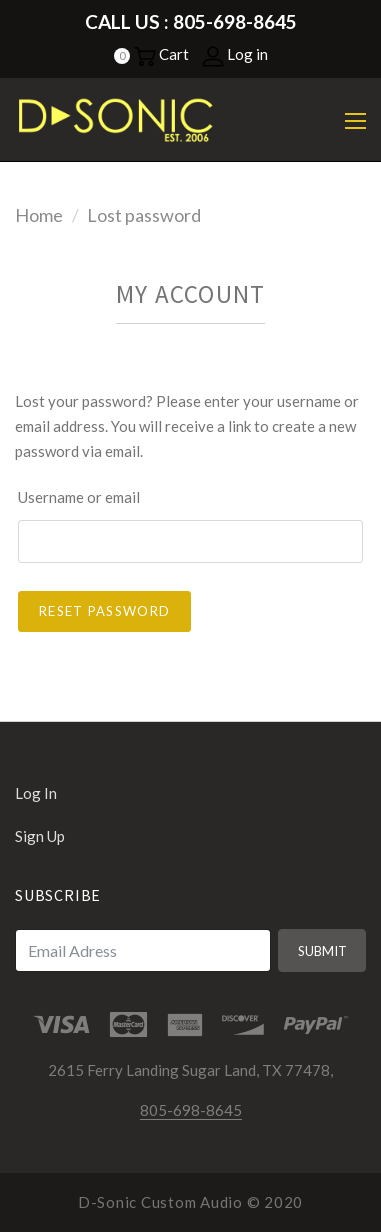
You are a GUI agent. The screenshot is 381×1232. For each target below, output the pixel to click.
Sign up (40, 836)
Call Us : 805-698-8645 (191, 21)
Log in (235, 54)
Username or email (79, 497)
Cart (161, 54)
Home (39, 215)
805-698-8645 (191, 1110)
